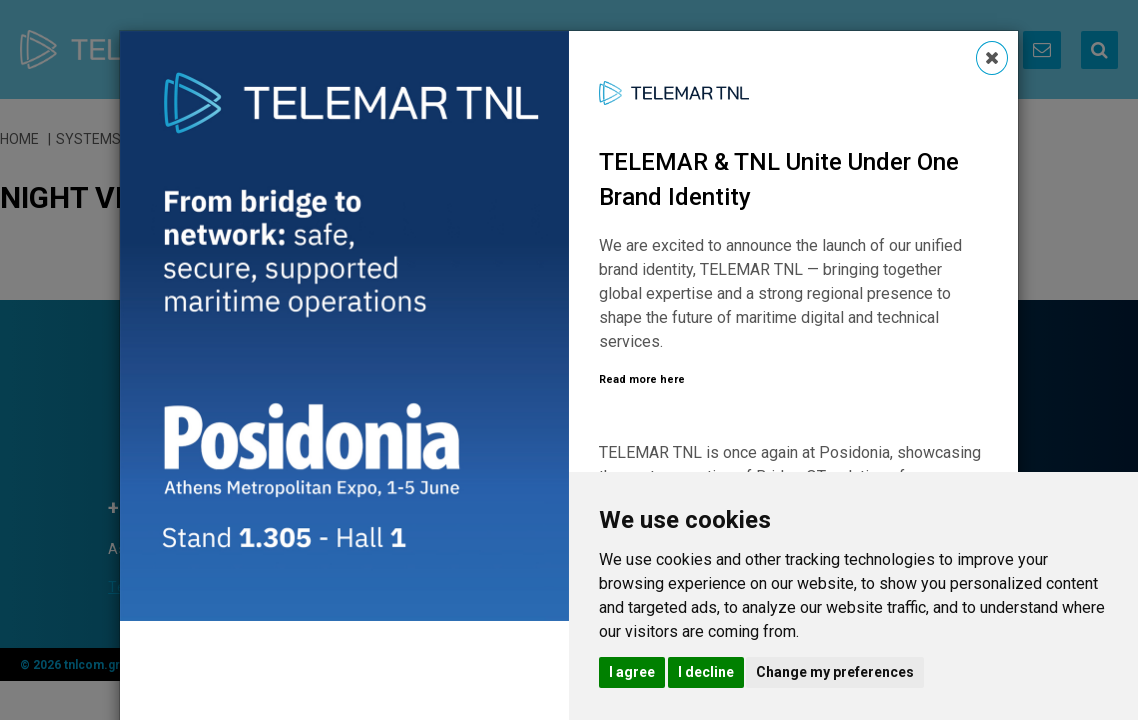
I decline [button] (706, 672)
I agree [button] (632, 672)
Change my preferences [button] (835, 672)
